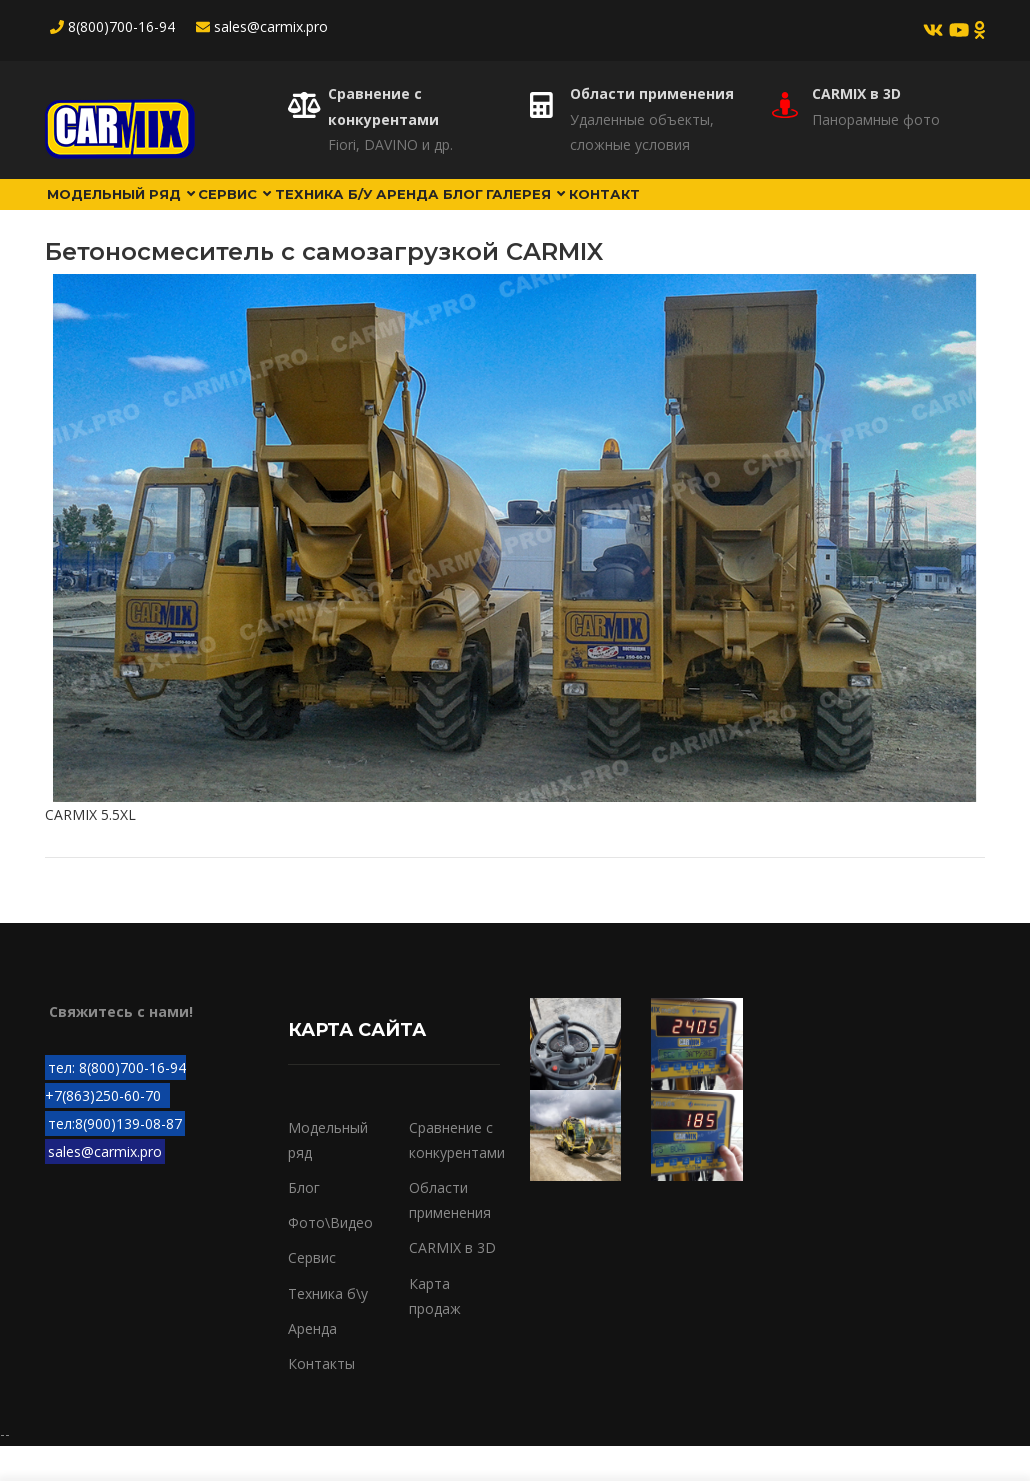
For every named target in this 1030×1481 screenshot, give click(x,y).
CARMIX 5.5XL (90, 849)
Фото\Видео (330, 1257)
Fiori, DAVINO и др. (390, 144)
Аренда (481, 211)
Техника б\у (328, 1327)
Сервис (270, 211)
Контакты (321, 1398)
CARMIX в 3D (856, 93)
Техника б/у (379, 211)
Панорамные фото (876, 119)
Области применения (652, 93)
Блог (555, 211)
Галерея (638, 211)
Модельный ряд (133, 211)
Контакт (735, 211)
